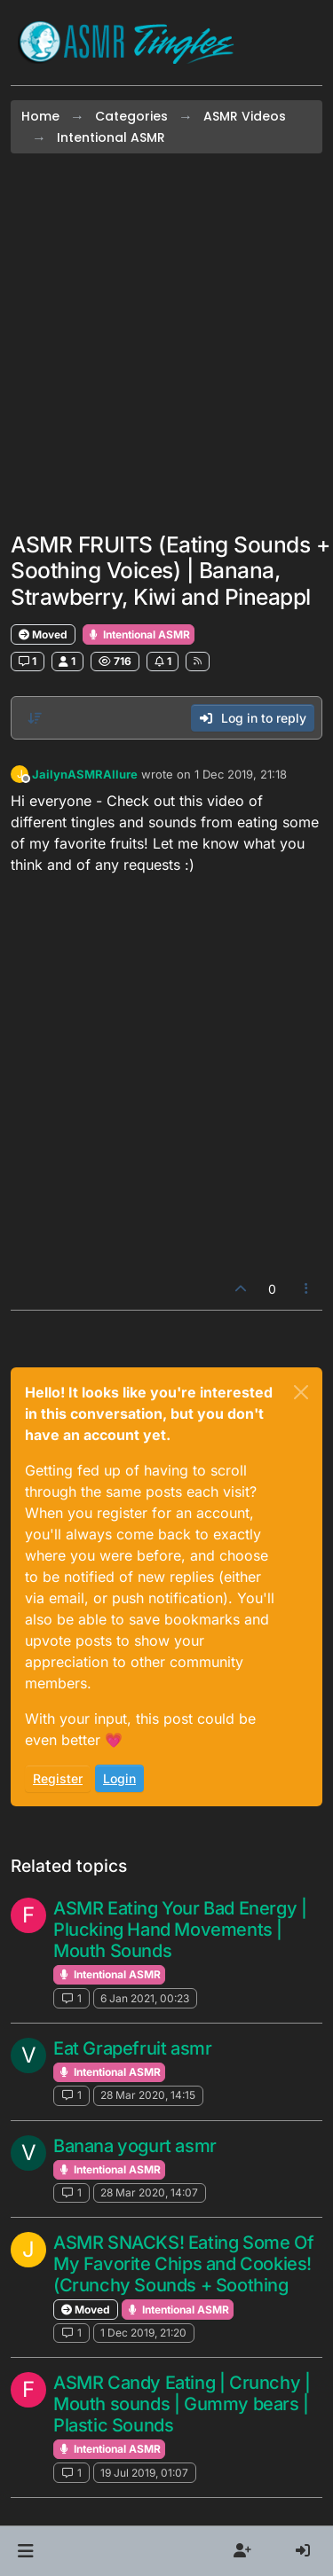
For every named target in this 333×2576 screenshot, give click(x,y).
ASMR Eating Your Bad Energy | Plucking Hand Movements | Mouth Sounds (179, 1929)
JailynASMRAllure (85, 774)
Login (119, 1778)
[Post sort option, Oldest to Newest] (35, 718)
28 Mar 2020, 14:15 (147, 2095)
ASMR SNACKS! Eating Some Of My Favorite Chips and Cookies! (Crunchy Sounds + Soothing (183, 2264)
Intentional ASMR (138, 634)
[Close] (301, 1392)
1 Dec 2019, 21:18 (240, 774)
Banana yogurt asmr (135, 2146)
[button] (25, 2551)
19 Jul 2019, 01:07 (144, 2472)
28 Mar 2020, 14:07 (149, 2192)
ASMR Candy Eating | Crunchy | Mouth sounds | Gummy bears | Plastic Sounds (181, 2404)
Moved (43, 634)
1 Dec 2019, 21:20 (143, 2332)
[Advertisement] (166, 342)
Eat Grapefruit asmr (132, 2048)
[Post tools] (307, 1289)
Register (58, 1778)
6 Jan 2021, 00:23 (144, 1998)
